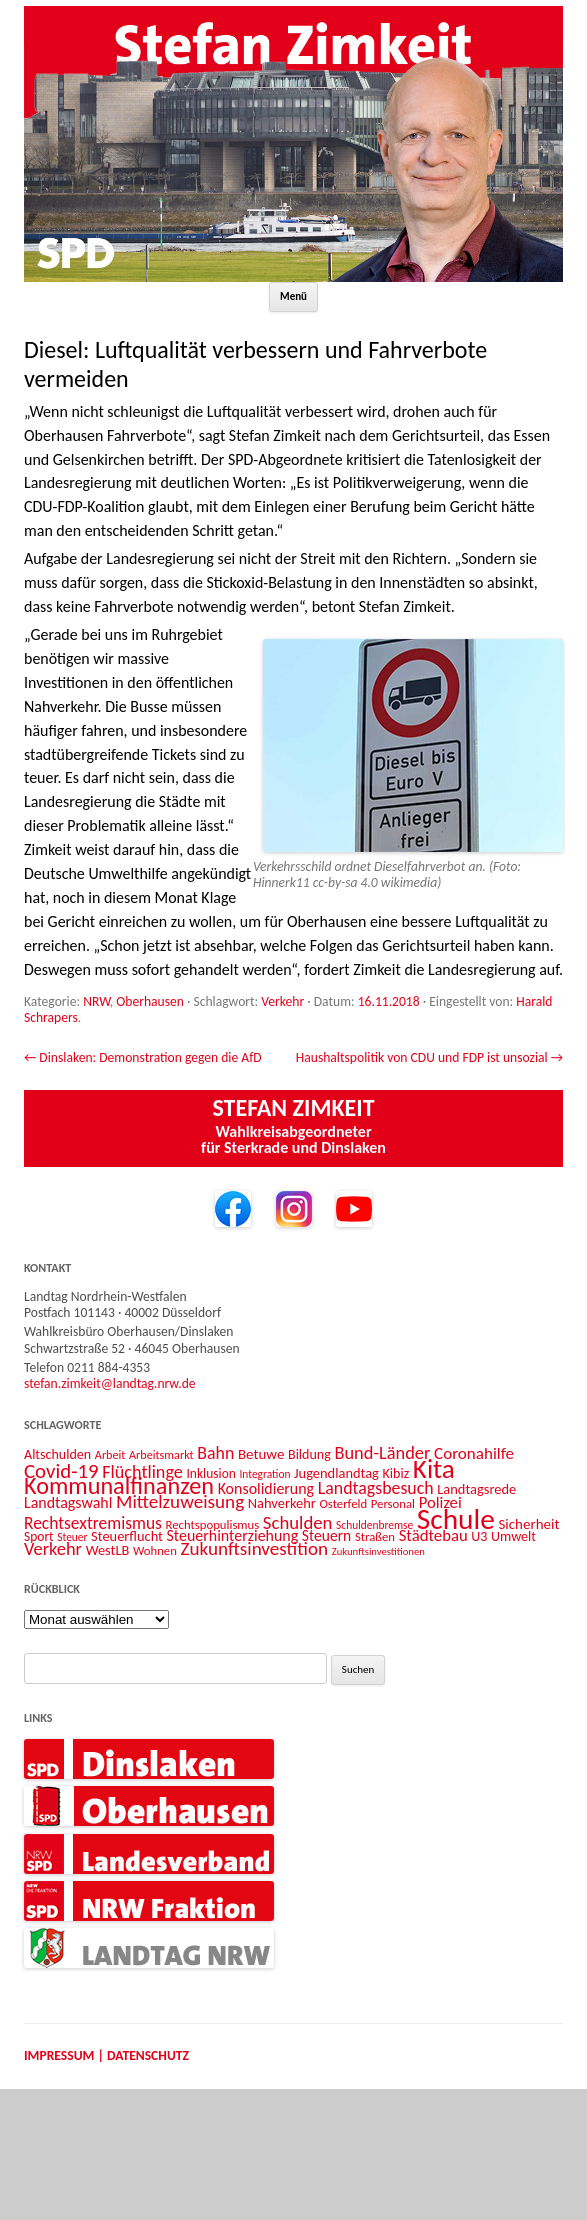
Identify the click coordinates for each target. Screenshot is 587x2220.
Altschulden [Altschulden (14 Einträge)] (57, 1454)
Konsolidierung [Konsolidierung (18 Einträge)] (266, 1488)
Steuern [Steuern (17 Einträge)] (326, 1535)
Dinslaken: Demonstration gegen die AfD (143, 1057)
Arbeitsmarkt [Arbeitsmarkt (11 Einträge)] (161, 1454)
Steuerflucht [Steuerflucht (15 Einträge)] (127, 1536)
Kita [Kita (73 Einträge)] (434, 1468)
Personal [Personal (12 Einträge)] (393, 1503)
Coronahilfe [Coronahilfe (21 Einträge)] (474, 1453)
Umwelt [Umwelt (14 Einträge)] (513, 1536)
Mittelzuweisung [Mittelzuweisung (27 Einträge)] (180, 1501)
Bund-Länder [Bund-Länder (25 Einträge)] (382, 1452)
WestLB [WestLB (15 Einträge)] (108, 1550)
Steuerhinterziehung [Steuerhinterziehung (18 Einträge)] (233, 1535)
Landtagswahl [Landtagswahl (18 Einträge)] (68, 1502)
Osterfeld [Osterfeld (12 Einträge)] (343, 1503)
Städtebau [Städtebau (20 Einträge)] (433, 1535)
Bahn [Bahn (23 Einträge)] (215, 1453)
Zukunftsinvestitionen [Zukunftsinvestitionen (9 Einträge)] (378, 1551)
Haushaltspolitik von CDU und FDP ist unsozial (429, 1057)
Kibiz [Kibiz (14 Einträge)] (396, 1473)
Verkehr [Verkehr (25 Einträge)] (53, 1548)
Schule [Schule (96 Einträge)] (456, 1519)
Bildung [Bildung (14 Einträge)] (309, 1454)
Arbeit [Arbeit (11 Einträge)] (110, 1454)
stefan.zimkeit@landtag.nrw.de (110, 1383)
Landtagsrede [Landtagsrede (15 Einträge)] (476, 1489)
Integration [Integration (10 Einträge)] (264, 1474)
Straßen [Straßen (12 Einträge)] (375, 1536)
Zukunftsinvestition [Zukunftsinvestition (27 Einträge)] (254, 1548)
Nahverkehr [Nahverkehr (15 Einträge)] (282, 1503)
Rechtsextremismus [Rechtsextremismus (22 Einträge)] (93, 1523)
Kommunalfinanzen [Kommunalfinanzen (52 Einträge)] (119, 1486)
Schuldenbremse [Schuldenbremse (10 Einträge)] (374, 1525)
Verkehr (282, 1001)
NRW (96, 1001)
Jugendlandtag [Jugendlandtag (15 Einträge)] (336, 1473)
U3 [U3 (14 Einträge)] (479, 1536)
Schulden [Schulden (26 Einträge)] (298, 1522)
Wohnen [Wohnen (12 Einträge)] (155, 1550)
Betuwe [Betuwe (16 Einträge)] (261, 1454)
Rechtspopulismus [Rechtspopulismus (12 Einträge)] (213, 1524)
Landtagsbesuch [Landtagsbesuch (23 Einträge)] (376, 1488)
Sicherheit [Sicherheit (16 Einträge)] (528, 1524)
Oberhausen (150, 1001)
